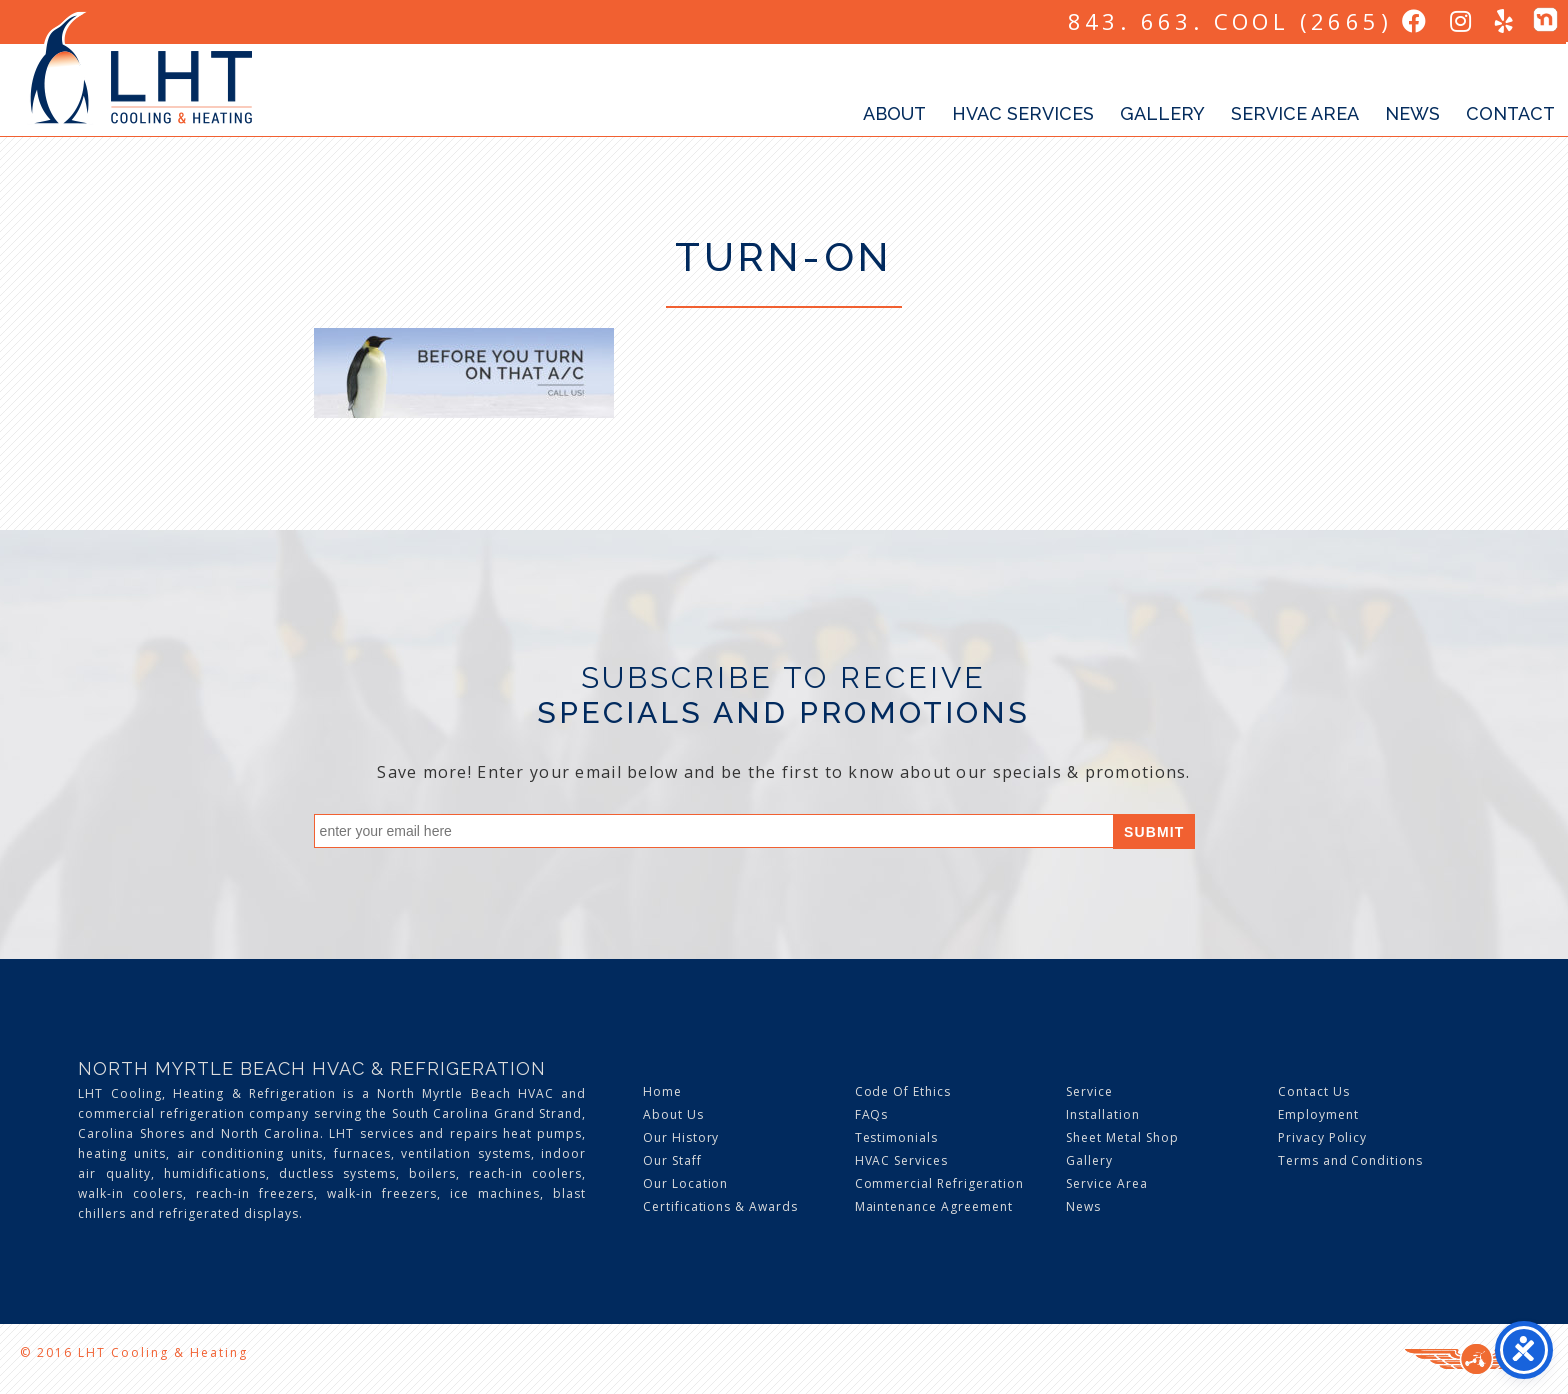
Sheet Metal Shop (1122, 1137)
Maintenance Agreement (934, 1206)
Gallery (1162, 113)
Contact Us (1314, 1091)
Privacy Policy (1322, 1137)
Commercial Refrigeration (939, 1183)
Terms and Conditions (1350, 1160)
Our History (681, 1137)
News (1412, 113)
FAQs (872, 1114)
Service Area (1295, 113)
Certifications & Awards (720, 1206)
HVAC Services (1023, 113)
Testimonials (897, 1137)
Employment (1318, 1114)
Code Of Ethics (903, 1091)
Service (1089, 1091)
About (894, 113)
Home (662, 1091)
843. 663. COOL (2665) (1230, 21)
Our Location (686, 1183)
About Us (673, 1114)
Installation (1103, 1114)
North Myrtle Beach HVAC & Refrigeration (312, 1068)
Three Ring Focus (1476, 1359)
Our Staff (672, 1160)
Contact (1510, 113)
